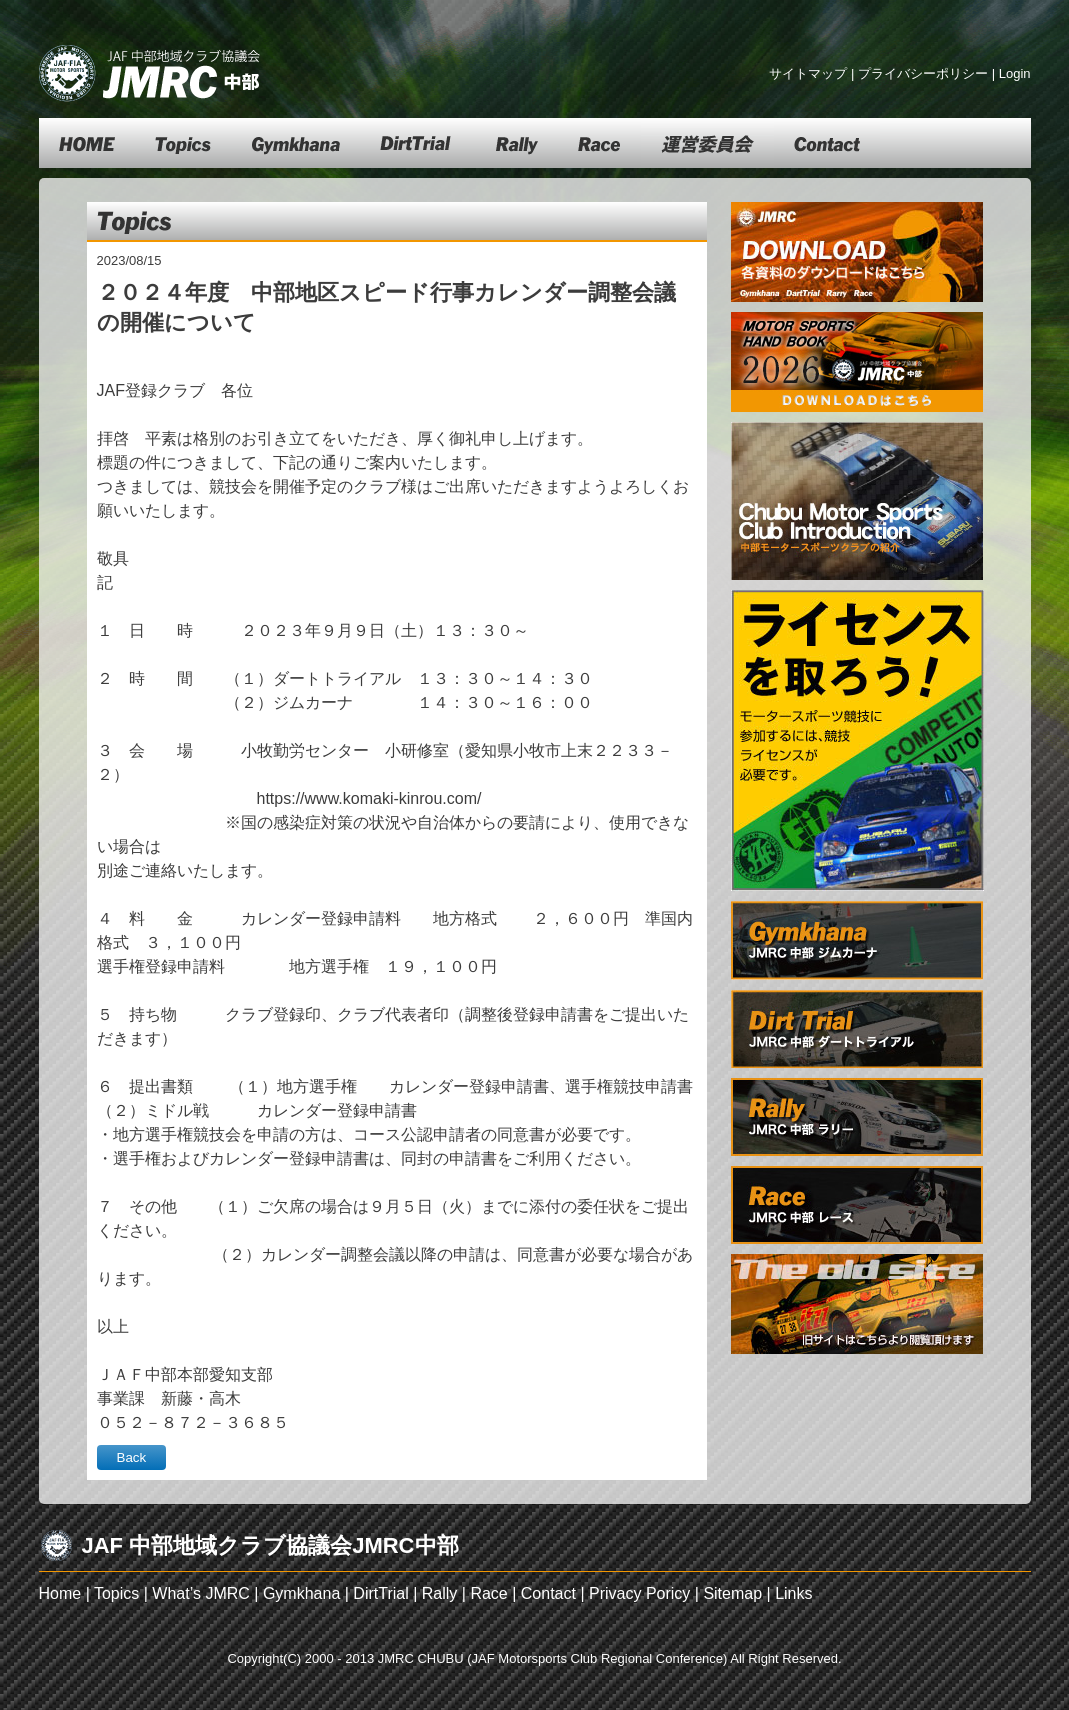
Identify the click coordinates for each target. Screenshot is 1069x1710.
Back (132, 1457)
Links (793, 1593)
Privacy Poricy (639, 1593)
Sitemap (732, 1593)
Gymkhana (301, 1593)
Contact (548, 1593)
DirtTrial (380, 1593)
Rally (440, 1593)
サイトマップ (808, 73)
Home (60, 1593)
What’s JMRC (201, 1593)
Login (1015, 73)
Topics (116, 1593)
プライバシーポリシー (923, 73)
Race (488, 1593)
